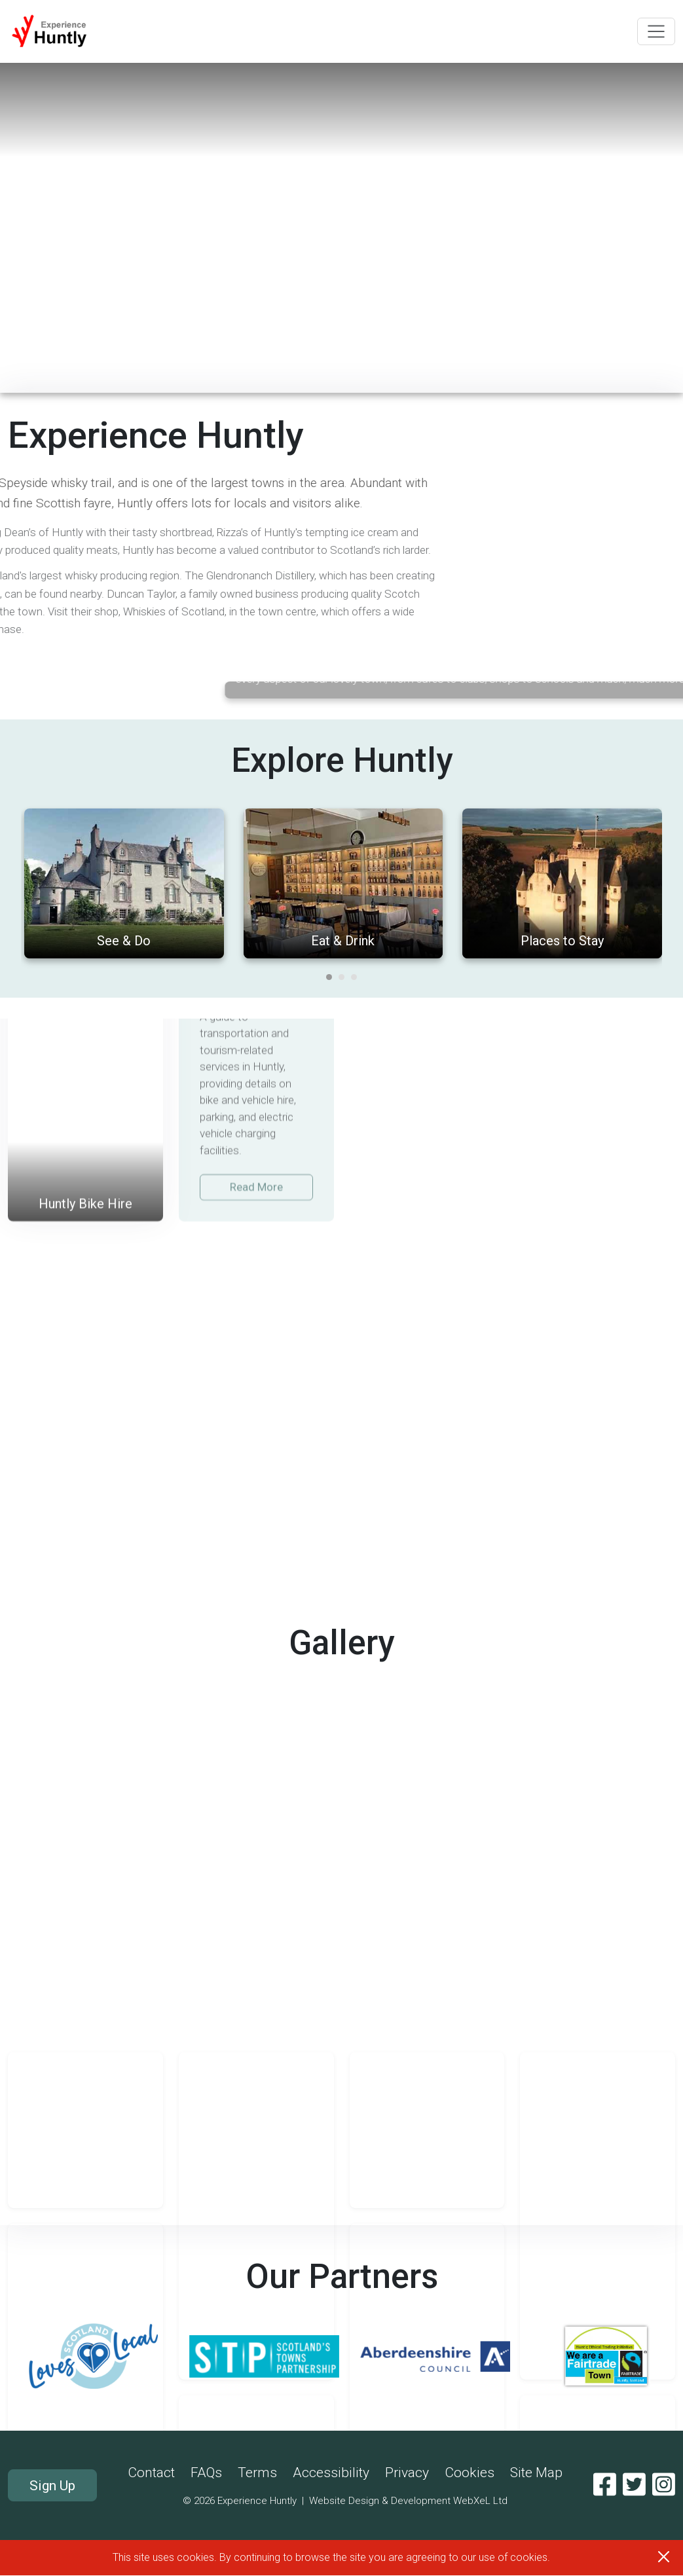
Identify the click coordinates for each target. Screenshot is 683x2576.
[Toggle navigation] (656, 31)
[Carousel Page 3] (354, 1294)
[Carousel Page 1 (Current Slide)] (329, 1294)
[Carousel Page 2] (341, 1294)
